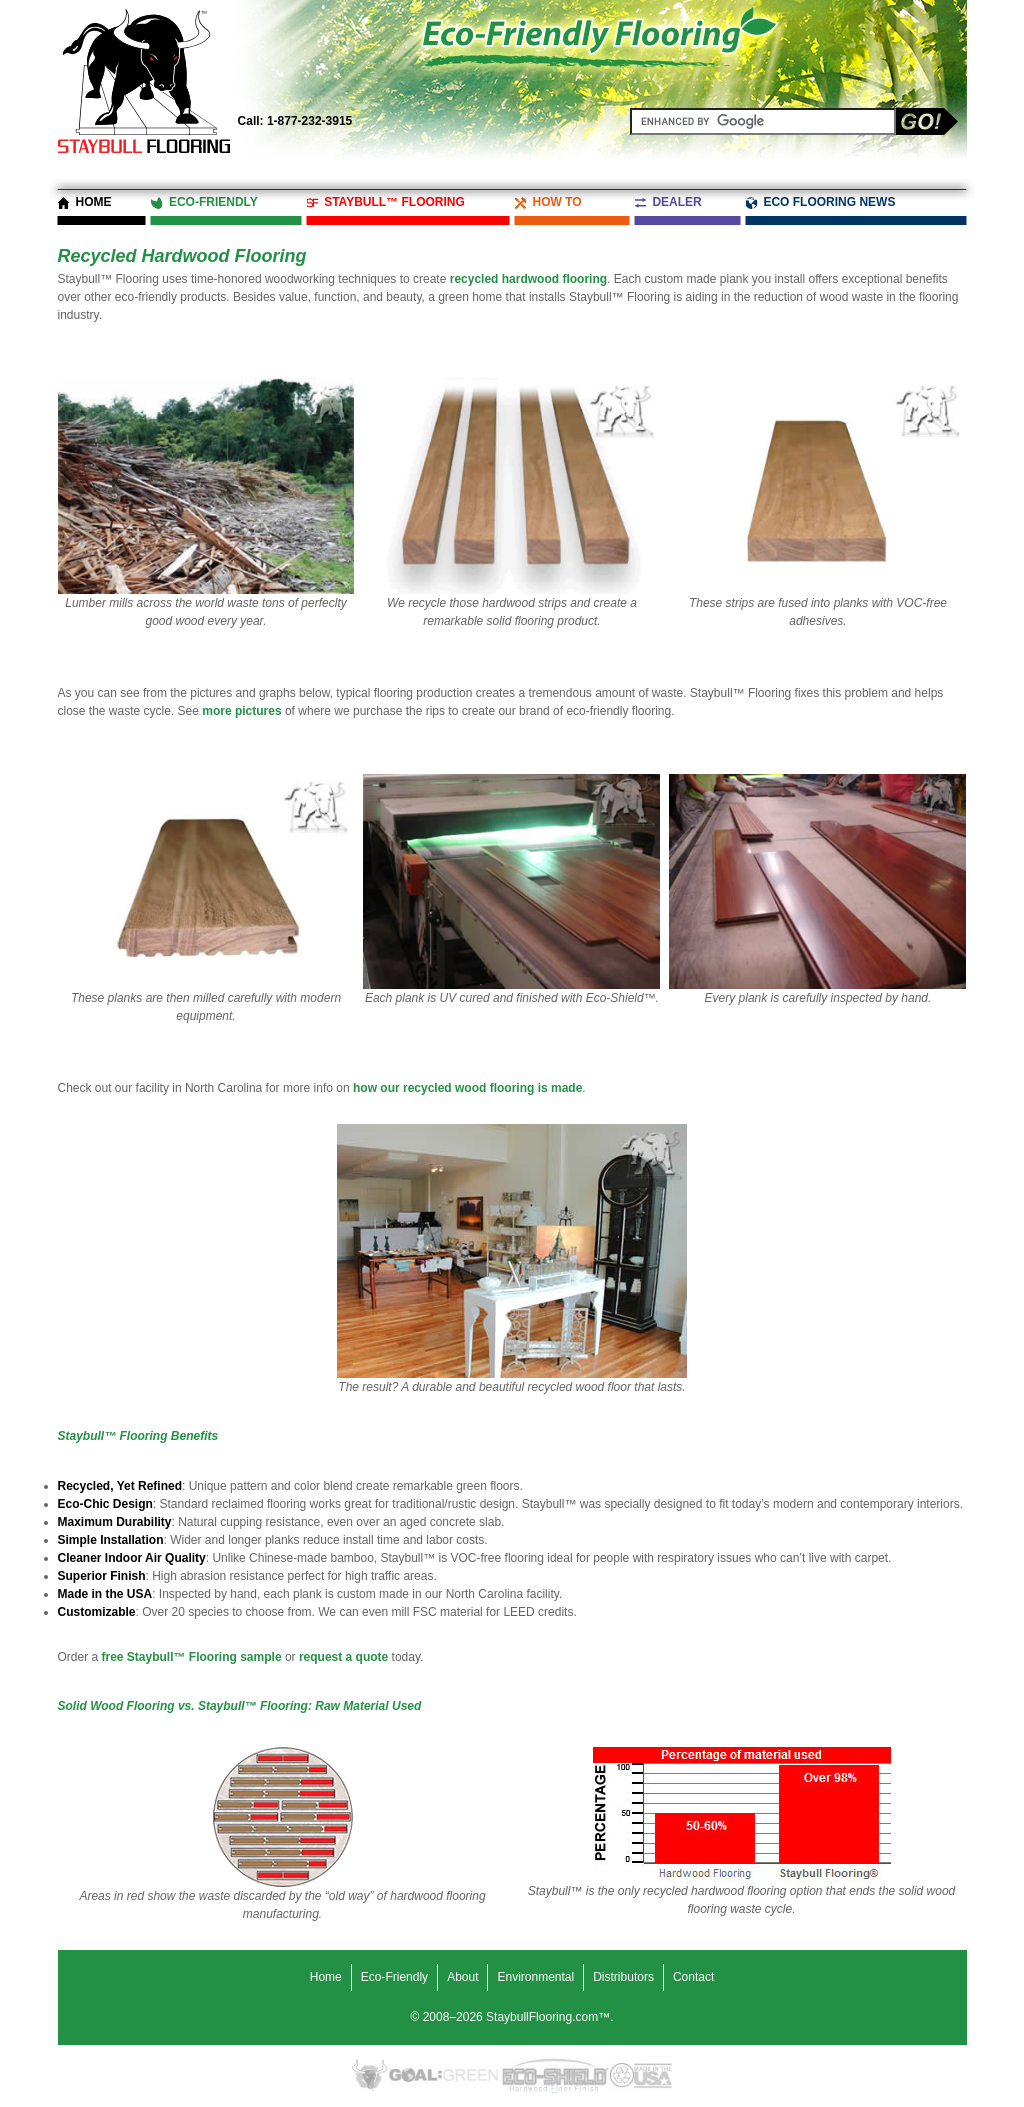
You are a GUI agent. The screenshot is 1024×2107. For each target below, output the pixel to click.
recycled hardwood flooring (528, 279)
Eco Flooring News (829, 202)
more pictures (241, 711)
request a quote (343, 1657)
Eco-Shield (554, 2075)
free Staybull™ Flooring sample (192, 1657)
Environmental (535, 1977)
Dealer (676, 202)
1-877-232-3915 (295, 121)
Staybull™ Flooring (394, 202)
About (462, 1977)
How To (556, 202)
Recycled (622, 2075)
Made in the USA (653, 2075)
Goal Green (443, 2075)
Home (94, 202)
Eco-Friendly (213, 202)
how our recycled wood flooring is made (467, 1088)
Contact (693, 1977)
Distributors (623, 1977)
